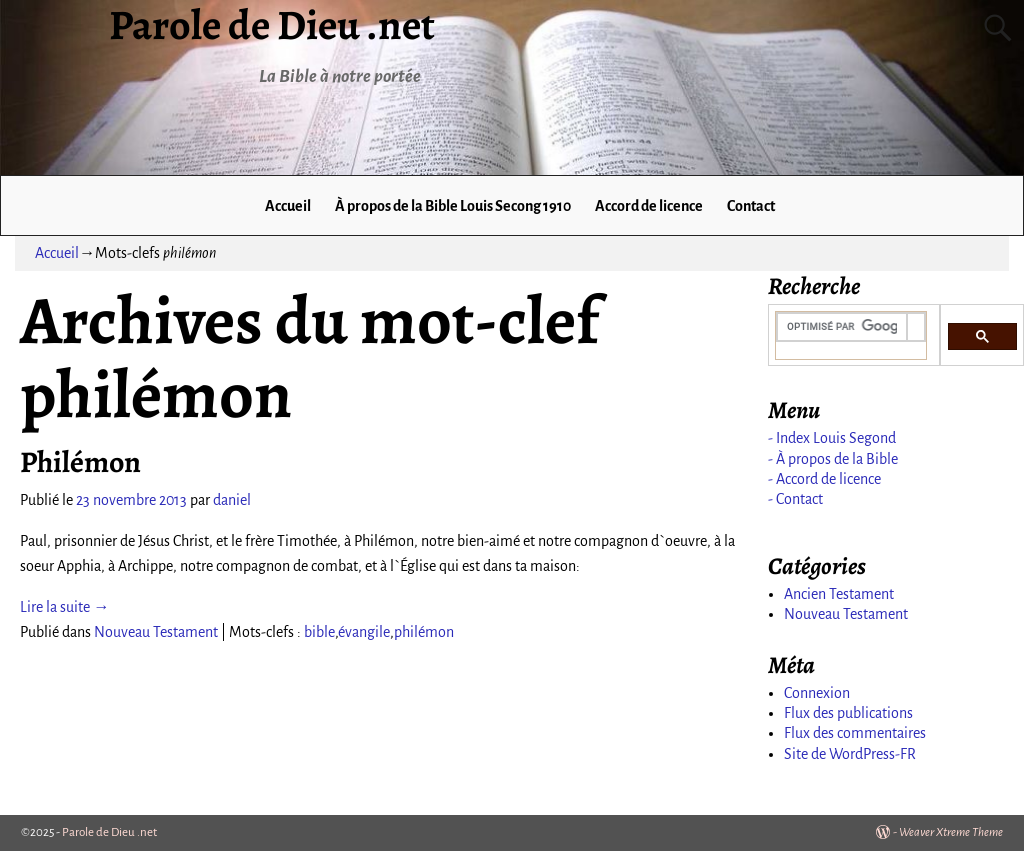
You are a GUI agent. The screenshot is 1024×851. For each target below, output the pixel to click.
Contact (751, 206)
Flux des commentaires (855, 733)
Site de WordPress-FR (850, 754)
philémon (424, 632)
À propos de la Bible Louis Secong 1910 (453, 206)
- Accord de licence (824, 479)
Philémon (80, 462)
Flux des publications (848, 713)
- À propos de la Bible (833, 459)
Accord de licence (649, 206)
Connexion (817, 693)
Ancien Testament (839, 594)
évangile (364, 632)
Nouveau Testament (156, 632)
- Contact (795, 499)
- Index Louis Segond (832, 438)
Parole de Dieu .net (109, 832)
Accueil (288, 206)
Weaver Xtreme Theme (951, 832)
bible (319, 632)
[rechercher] (842, 326)
